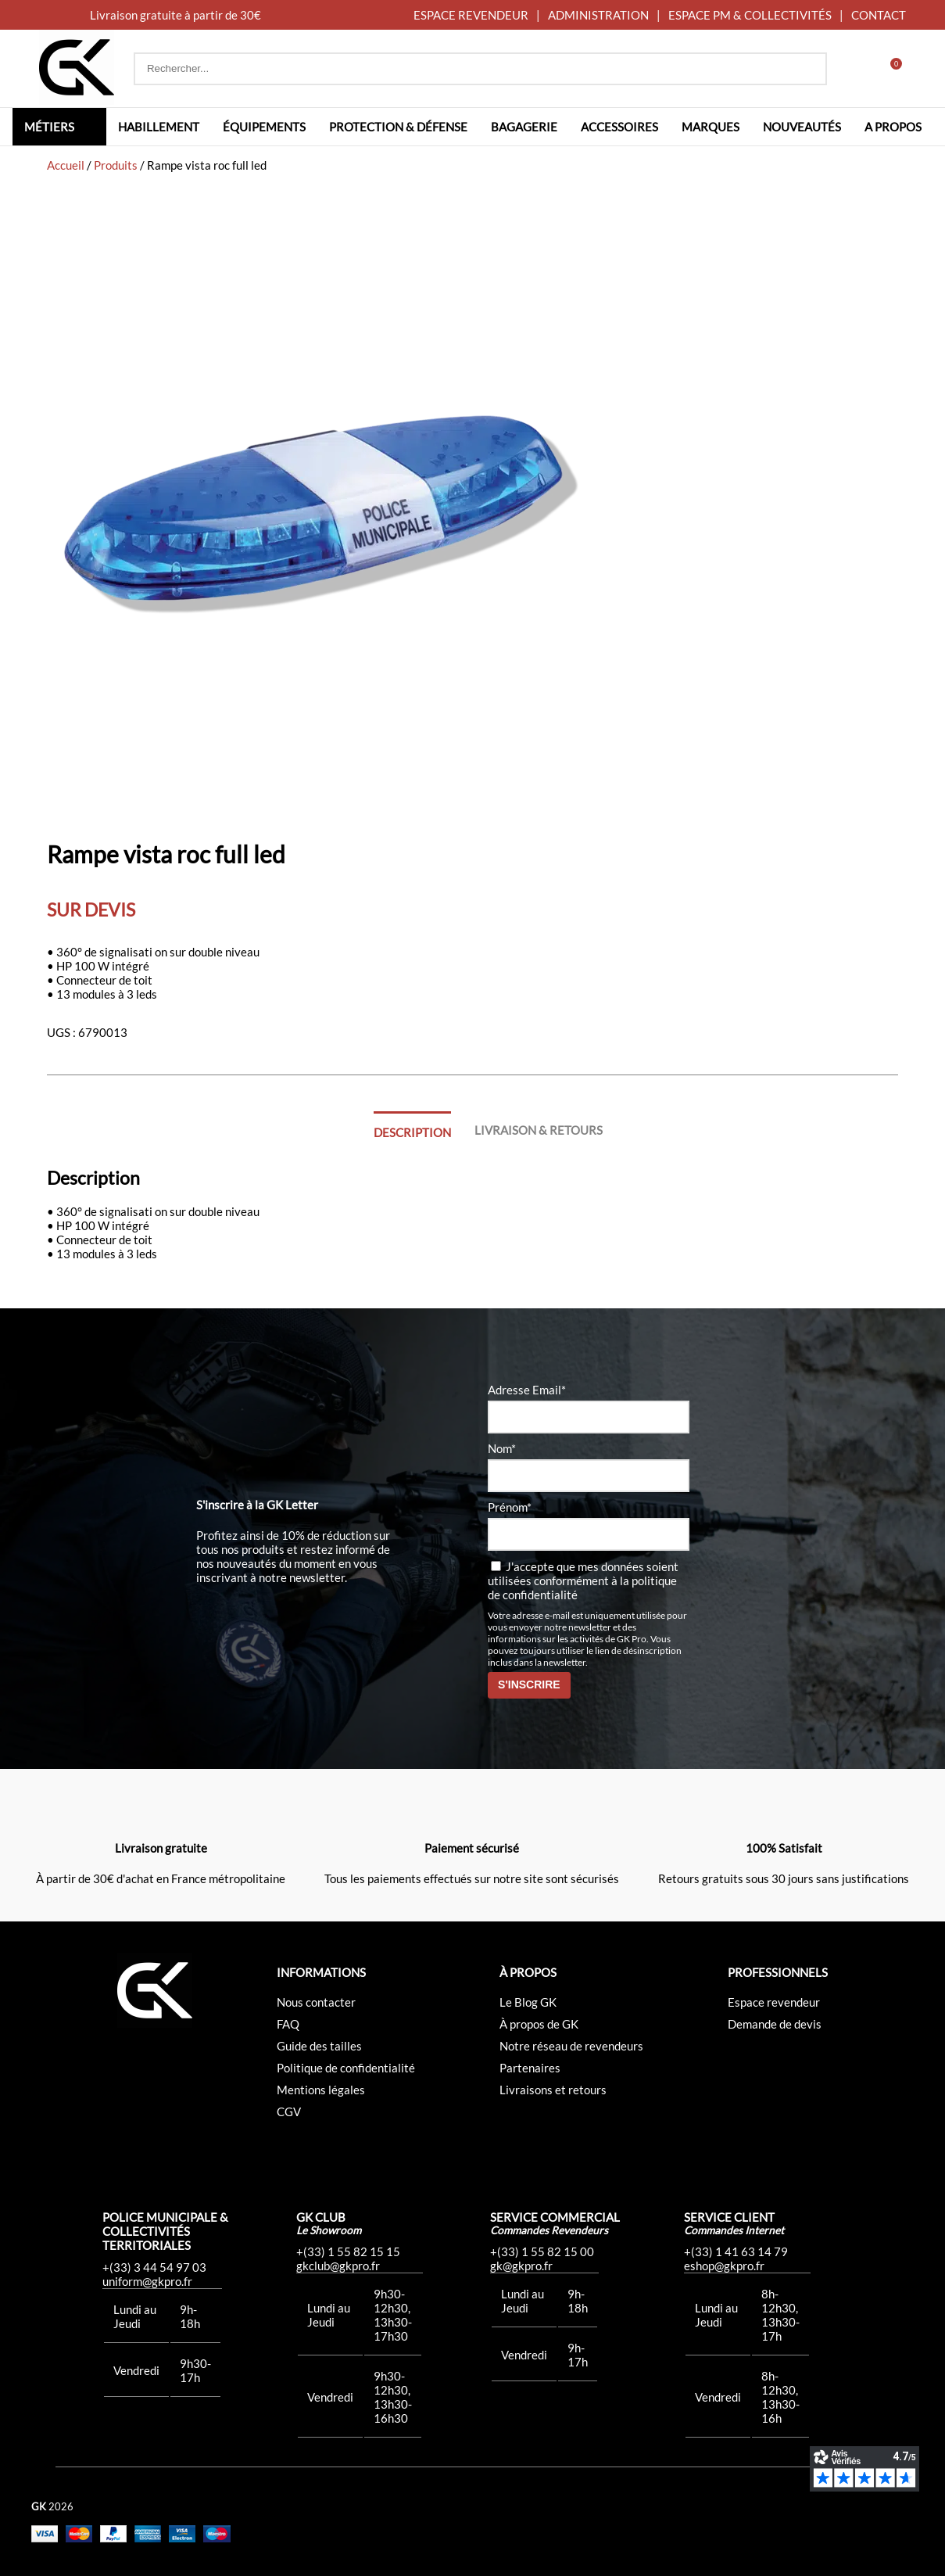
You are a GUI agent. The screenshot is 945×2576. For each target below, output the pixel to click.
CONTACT (878, 15)
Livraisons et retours (553, 2090)
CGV (289, 2111)
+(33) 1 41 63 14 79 (736, 2251)
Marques (710, 127)
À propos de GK (538, 2024)
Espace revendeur (774, 2002)
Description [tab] (412, 1132)
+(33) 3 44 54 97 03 (154, 2267)
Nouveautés (802, 127)
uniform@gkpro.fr (147, 2281)
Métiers (49, 127)
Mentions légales (321, 2090)
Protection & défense (398, 127)
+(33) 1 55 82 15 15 (348, 2251)
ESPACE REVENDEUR (470, 15)
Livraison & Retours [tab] (538, 1130)
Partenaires (529, 2068)
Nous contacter (316, 2002)
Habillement (158, 127)
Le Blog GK (528, 2002)
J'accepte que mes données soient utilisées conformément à (583, 1580)
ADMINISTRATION (598, 15)
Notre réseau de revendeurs (571, 2046)
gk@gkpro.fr (521, 2265)
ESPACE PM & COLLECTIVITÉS (750, 15)
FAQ (288, 2024)
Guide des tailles (319, 2046)
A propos (893, 127)
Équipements (264, 127)
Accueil (65, 165)
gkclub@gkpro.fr (338, 2265)
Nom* (502, 1448)
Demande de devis (775, 2024)
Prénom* (510, 1507)
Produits (116, 165)
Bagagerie (524, 127)
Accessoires (619, 127)
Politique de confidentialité (346, 2068)
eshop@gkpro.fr (724, 2265)
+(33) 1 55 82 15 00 (542, 2251)
